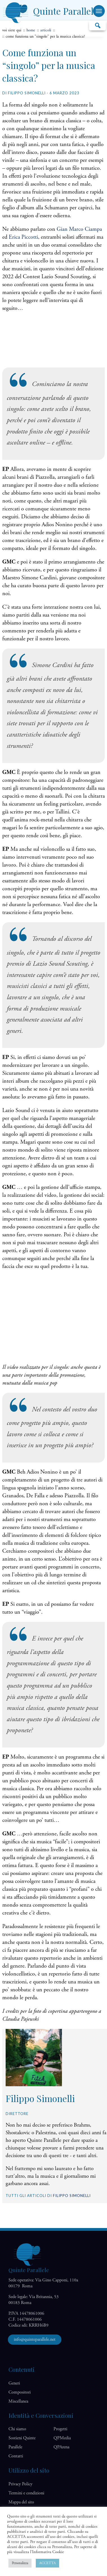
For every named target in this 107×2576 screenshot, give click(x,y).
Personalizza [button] (20, 2563)
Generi (14, 2383)
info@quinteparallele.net (34, 2339)
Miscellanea (18, 2401)
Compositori (19, 2392)
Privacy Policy (20, 2484)
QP (62, 2438)
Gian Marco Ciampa (78, 229)
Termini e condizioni (26, 2493)
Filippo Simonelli (72, 2195)
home (30, 30)
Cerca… (97, 25)
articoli (45, 30)
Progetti (60, 2429)
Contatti (15, 2456)
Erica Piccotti (23, 237)
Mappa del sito (21, 2502)
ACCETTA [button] (47, 2563)
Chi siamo (17, 2429)
